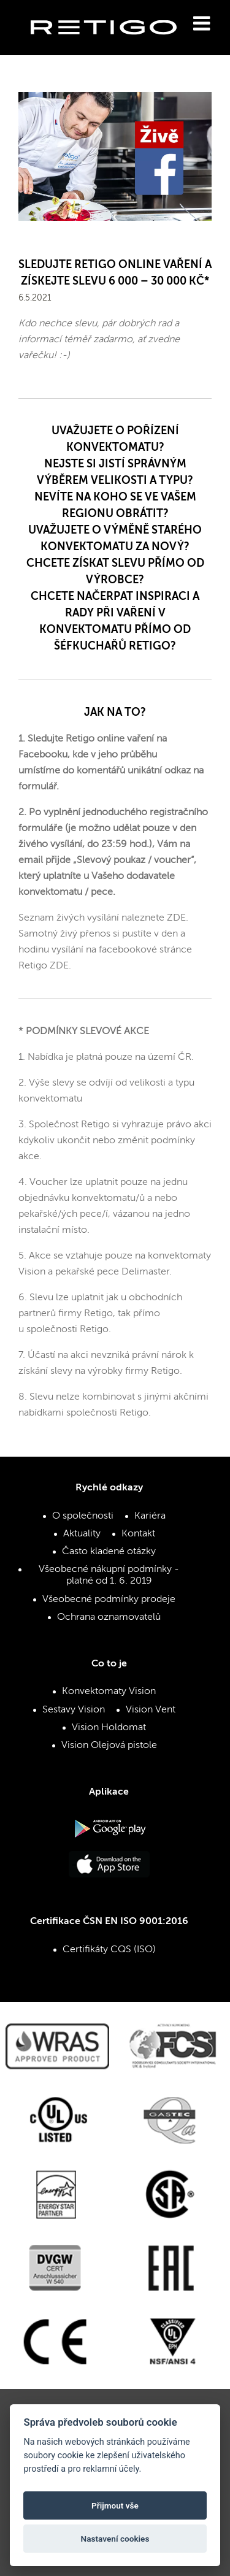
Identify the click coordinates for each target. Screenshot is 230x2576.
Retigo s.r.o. (113, 46)
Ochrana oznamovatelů (109, 1617)
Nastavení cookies (115, 2538)
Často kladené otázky (109, 1552)
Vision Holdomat (109, 1728)
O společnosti (82, 1516)
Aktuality (82, 1534)
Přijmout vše (115, 2505)
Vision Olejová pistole (109, 1745)
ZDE (176, 918)
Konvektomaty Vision (109, 1691)
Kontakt (138, 1534)
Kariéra (150, 1516)
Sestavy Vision (73, 1710)
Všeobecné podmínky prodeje (108, 1599)
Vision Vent (150, 1710)
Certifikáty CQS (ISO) (109, 1950)
